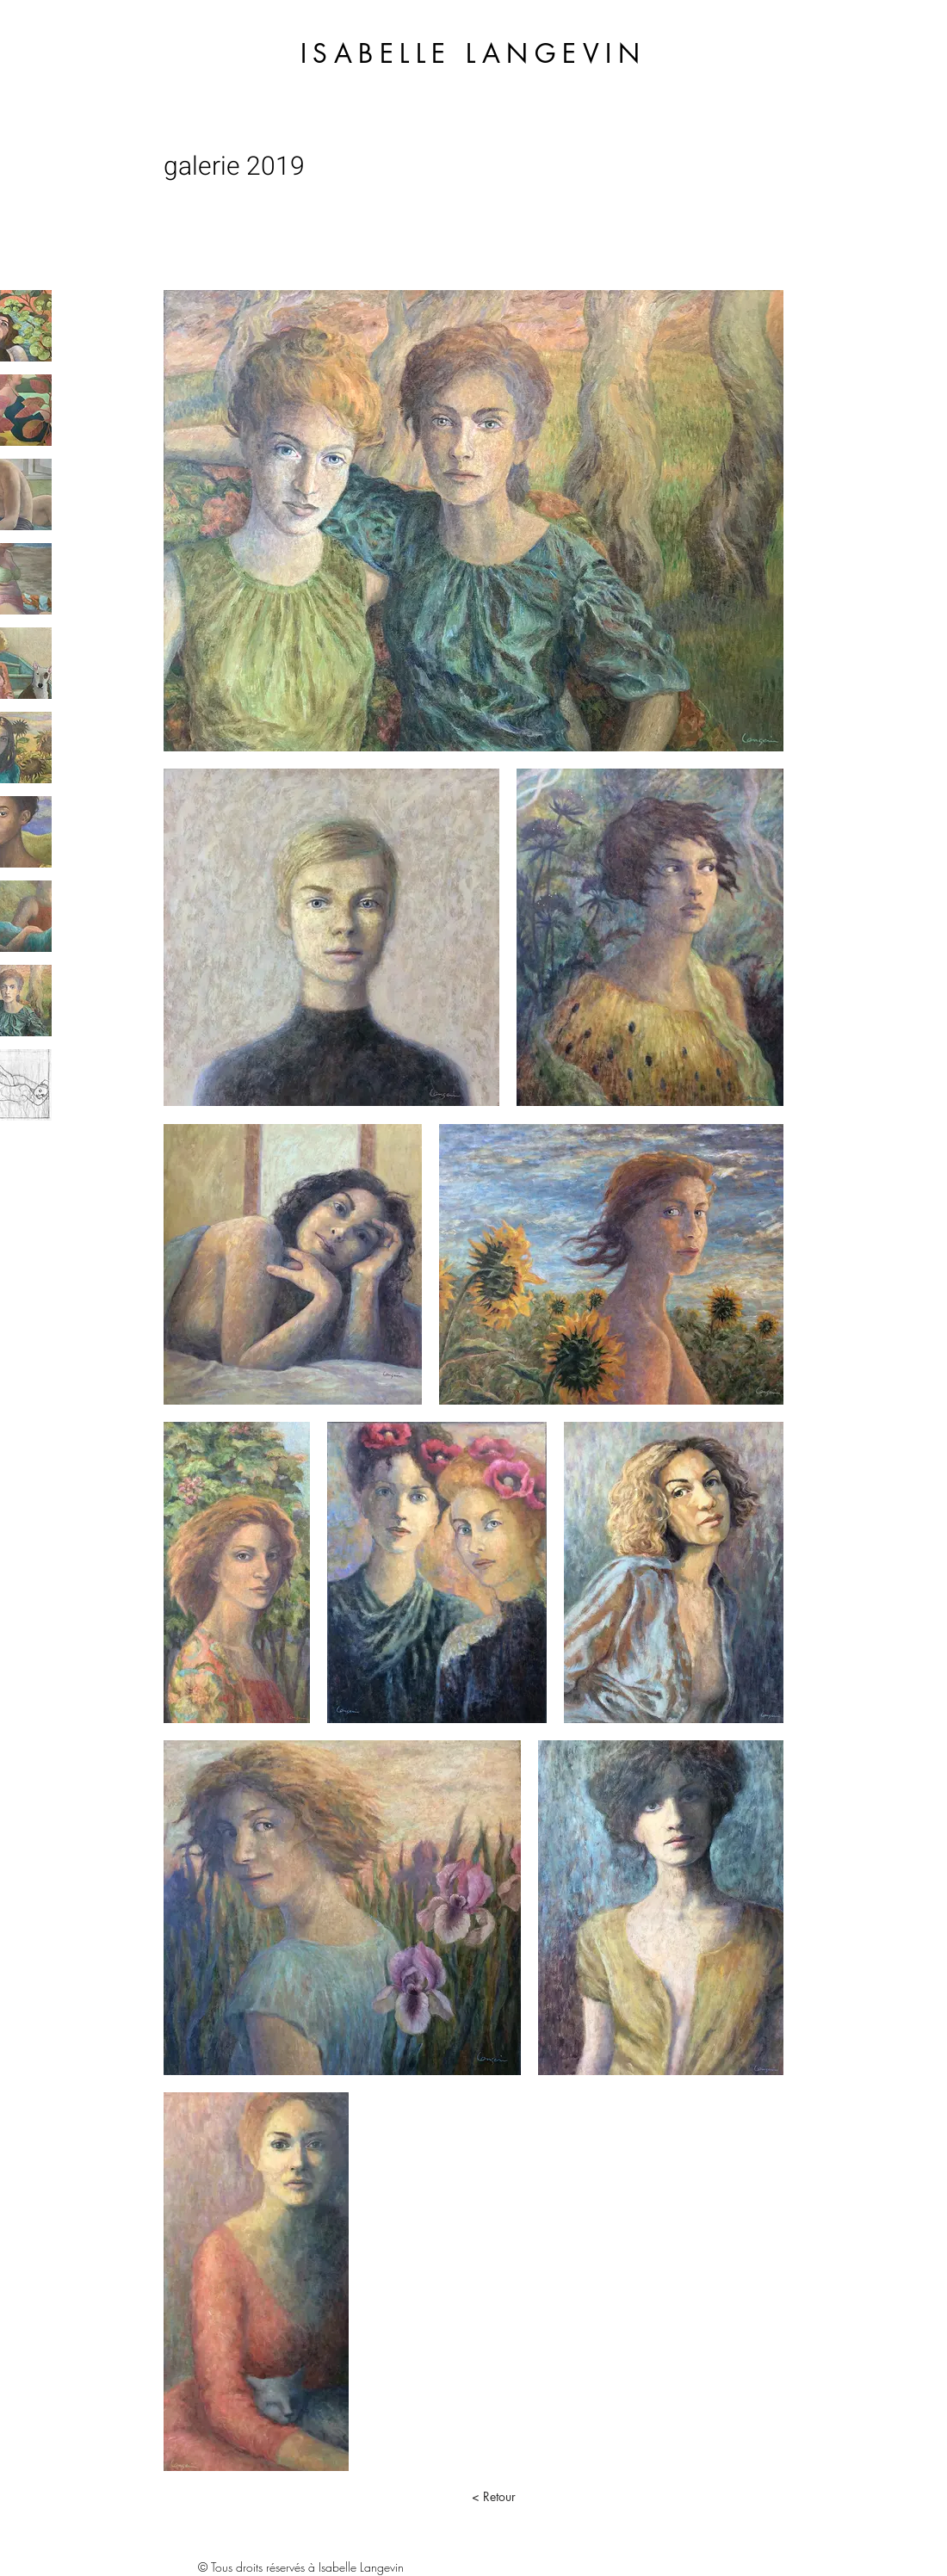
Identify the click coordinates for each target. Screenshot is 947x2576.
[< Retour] (493, 2497)
